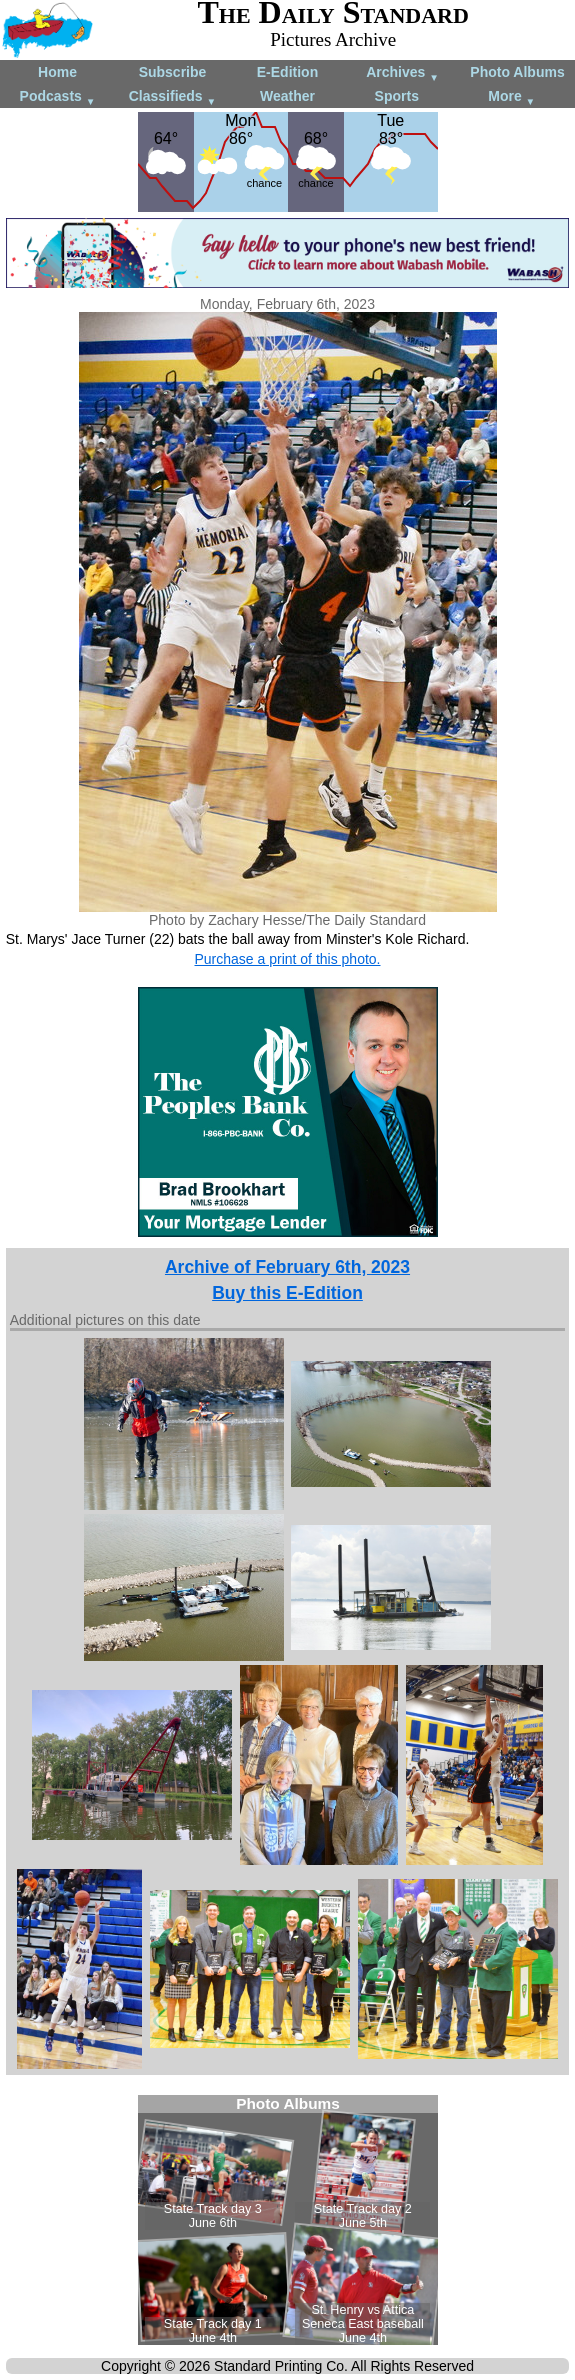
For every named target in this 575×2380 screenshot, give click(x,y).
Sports (397, 96)
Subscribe (173, 72)
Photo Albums (517, 72)
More (511, 97)
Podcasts (58, 97)
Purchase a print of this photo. (288, 959)
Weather (287, 96)
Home (57, 72)
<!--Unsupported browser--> (288, 2220)
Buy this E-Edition (287, 1293)
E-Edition (287, 72)
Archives (402, 73)
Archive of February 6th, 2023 (287, 1267)
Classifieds (173, 97)
